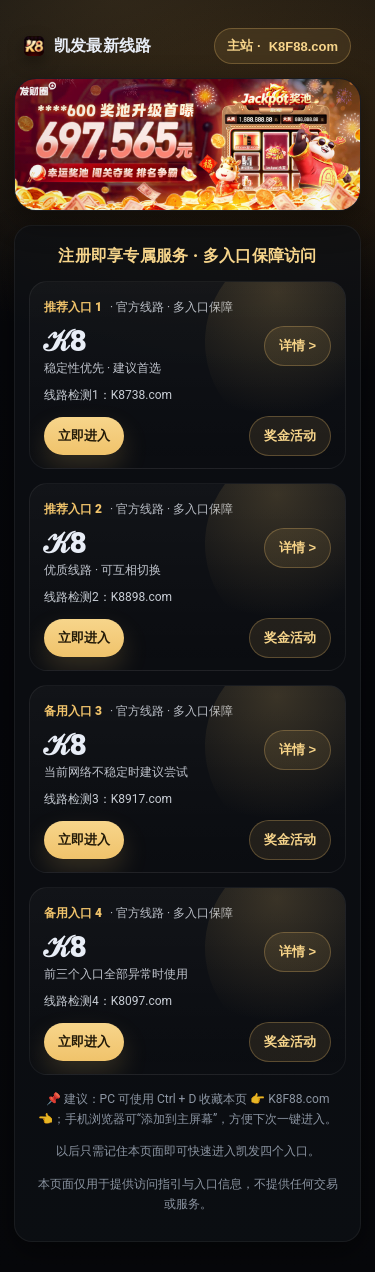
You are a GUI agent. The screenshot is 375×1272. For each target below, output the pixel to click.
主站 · (282, 46)
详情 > (297, 345)
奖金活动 (290, 435)
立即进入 (84, 435)
